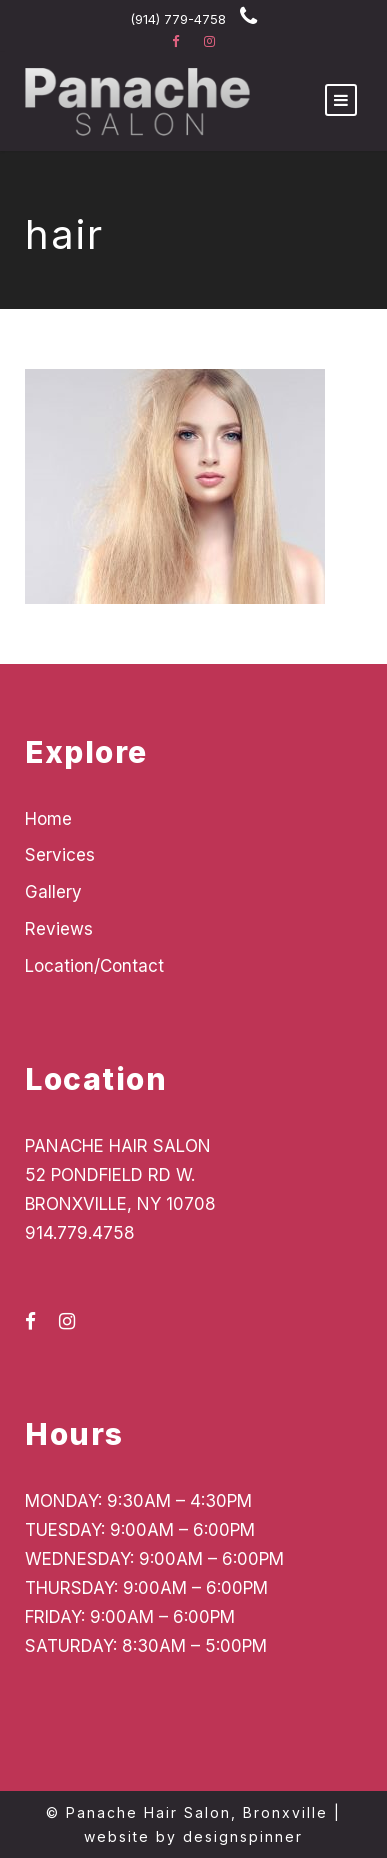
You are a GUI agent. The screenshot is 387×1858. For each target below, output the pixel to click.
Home (48, 819)
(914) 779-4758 (178, 19)
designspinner (243, 1836)
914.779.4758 (80, 1233)
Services (60, 855)
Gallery (53, 892)
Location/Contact (94, 966)
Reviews (59, 929)
